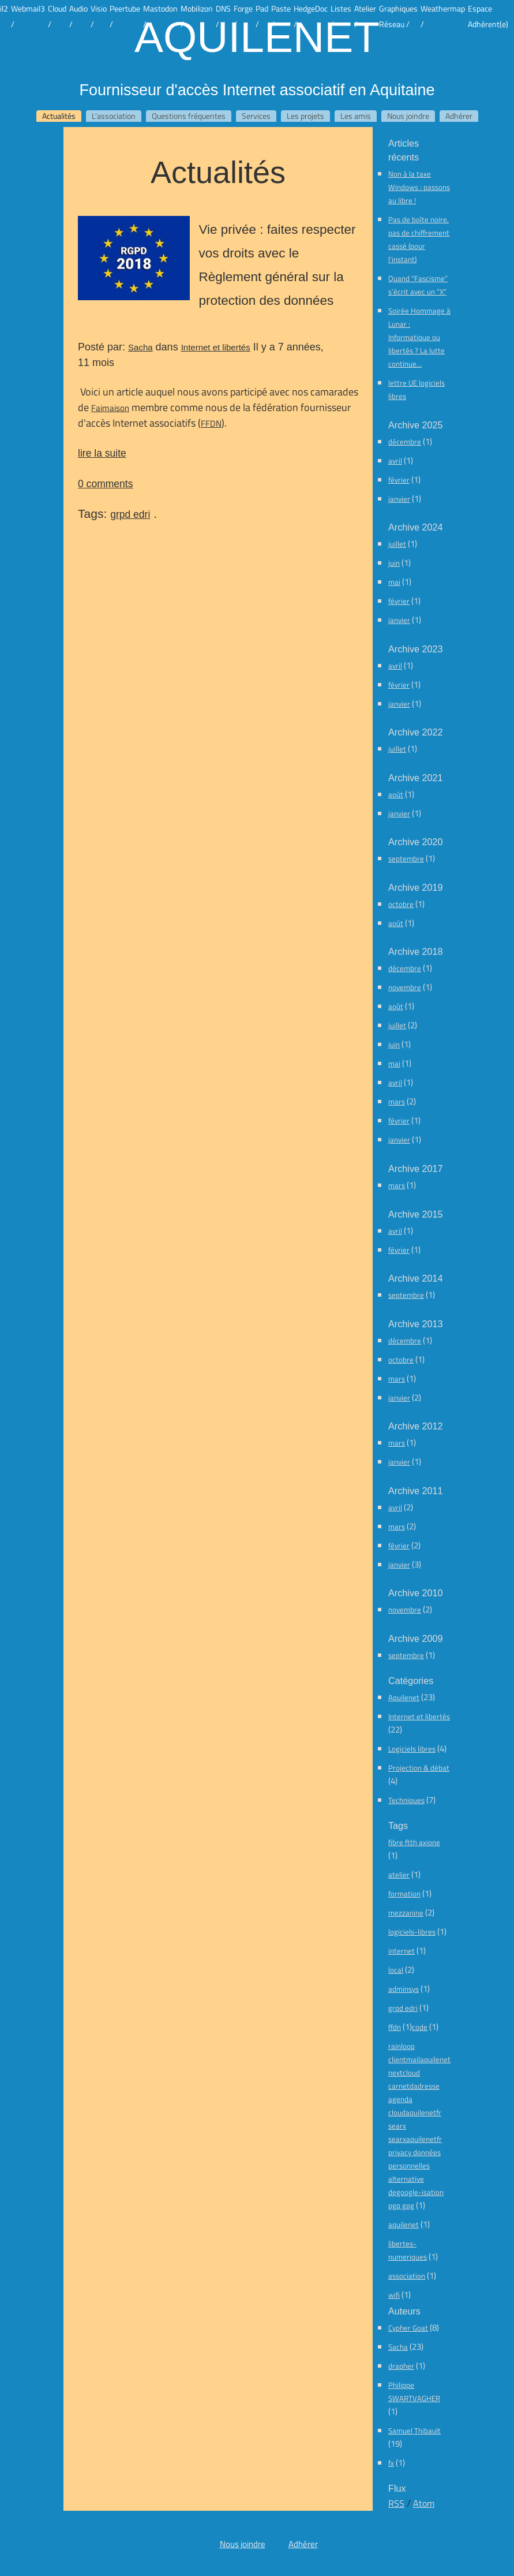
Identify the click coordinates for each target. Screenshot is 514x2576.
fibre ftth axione (414, 1842)
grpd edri (130, 514)
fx (391, 2463)
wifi (394, 2295)
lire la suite (102, 453)
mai (394, 582)
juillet (397, 544)
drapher (401, 2366)
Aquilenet (257, 36)
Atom (423, 2503)
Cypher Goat (408, 2328)
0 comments (105, 483)
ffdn (394, 2027)
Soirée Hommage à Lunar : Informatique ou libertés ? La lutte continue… (419, 337)
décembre (404, 441)
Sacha (140, 347)
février (399, 480)
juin (394, 563)
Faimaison (110, 408)
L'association (114, 116)
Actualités (59, 116)
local (395, 1970)
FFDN (211, 423)
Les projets (305, 116)
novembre (404, 987)
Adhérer (458, 116)
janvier (399, 499)
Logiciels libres (412, 1748)
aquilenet (403, 2224)
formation (404, 1893)
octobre (401, 904)
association (406, 2276)
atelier (399, 1874)
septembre (406, 858)
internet (401, 1951)
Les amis (355, 116)
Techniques (406, 1800)
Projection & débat (418, 1768)
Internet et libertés (215, 347)
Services (256, 116)
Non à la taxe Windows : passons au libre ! (419, 187)
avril (395, 460)
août (395, 794)
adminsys (403, 1989)
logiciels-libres (412, 1931)
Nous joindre (408, 116)
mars (396, 1101)
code (419, 2027)
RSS (396, 2503)
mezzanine (405, 1912)
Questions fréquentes (189, 116)
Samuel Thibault (414, 2430)
